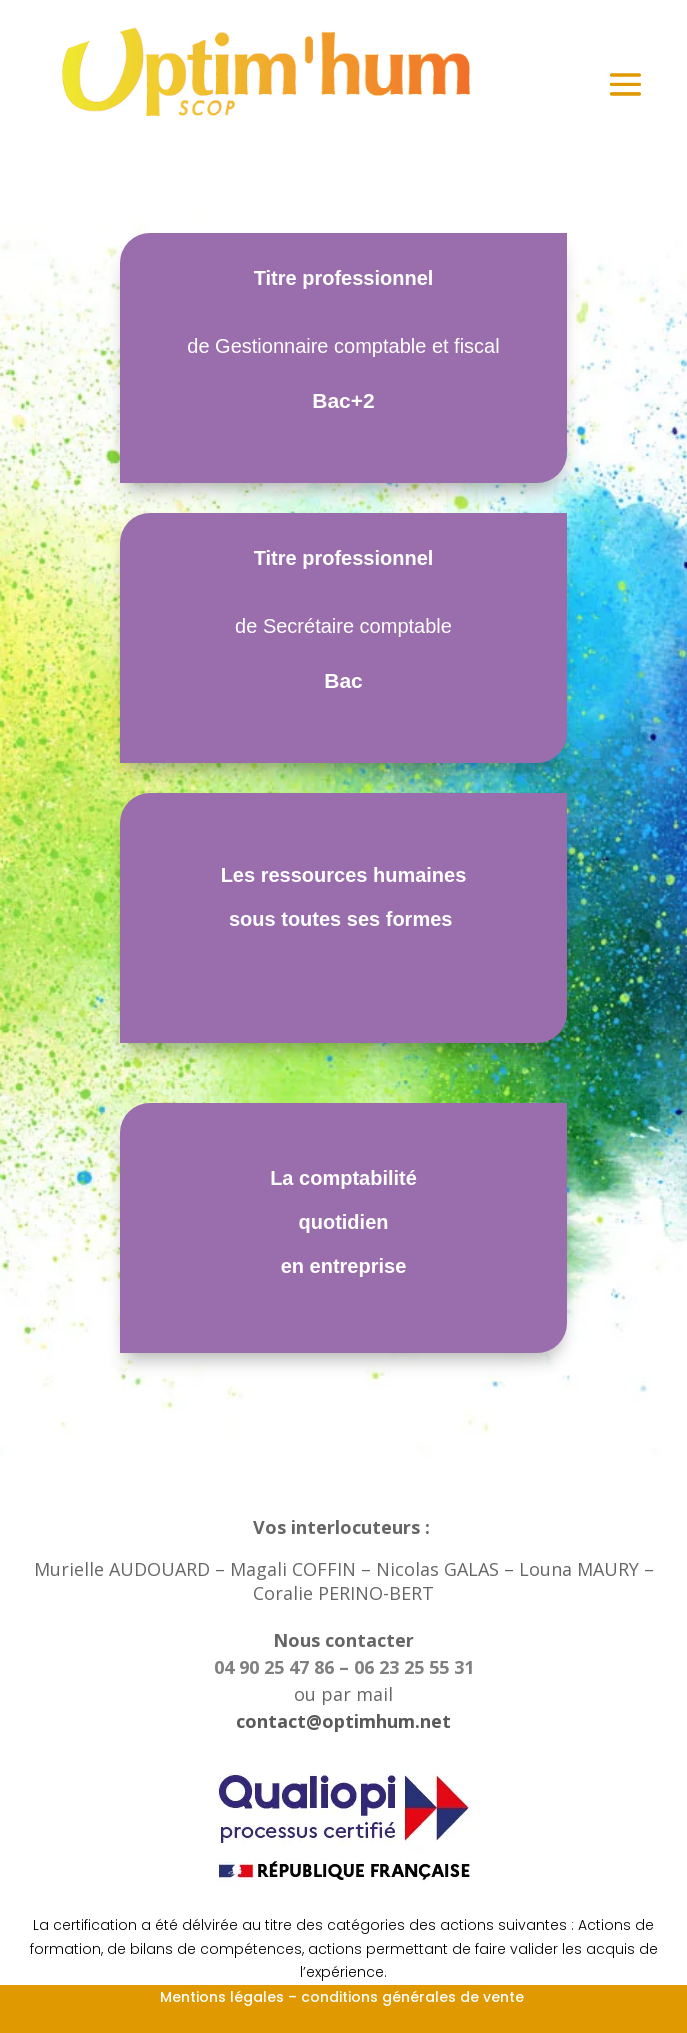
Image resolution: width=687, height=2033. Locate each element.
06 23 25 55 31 (414, 1667)
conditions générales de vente (414, 1997)
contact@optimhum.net (343, 1721)
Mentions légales (222, 1997)
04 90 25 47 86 (276, 1667)
